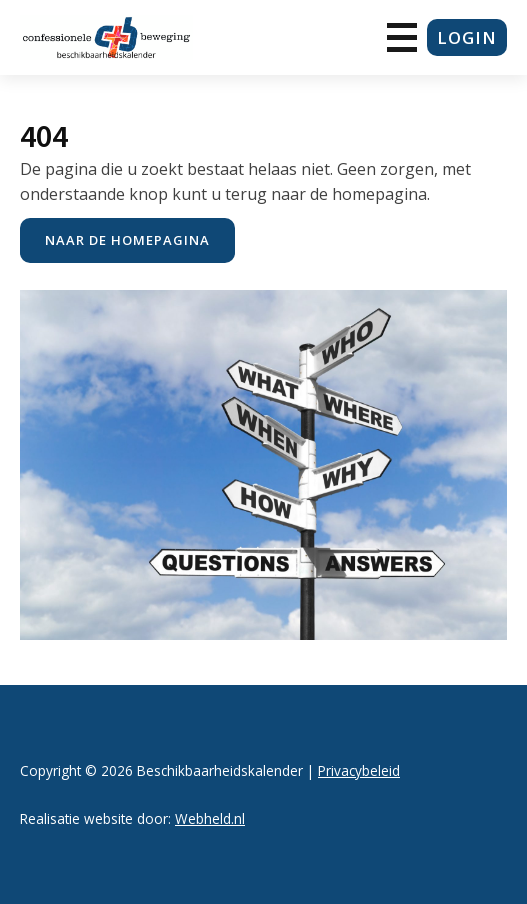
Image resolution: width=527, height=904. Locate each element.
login (467, 37)
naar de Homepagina (127, 240)
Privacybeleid (359, 770)
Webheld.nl (210, 818)
